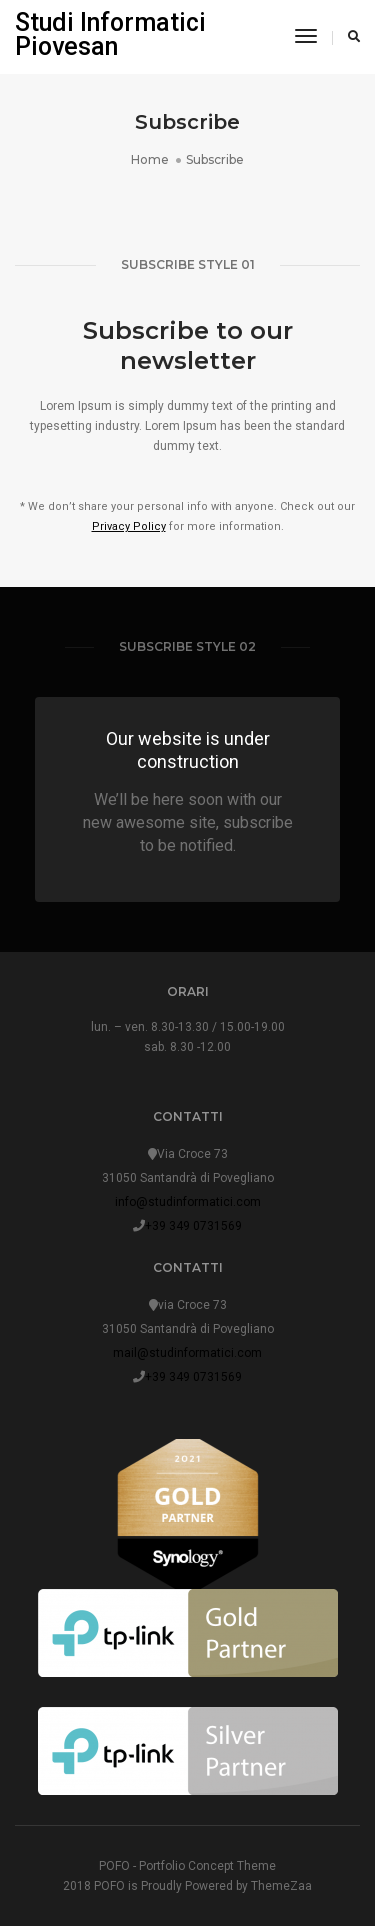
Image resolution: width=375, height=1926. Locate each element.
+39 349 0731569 (193, 1226)
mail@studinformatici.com (187, 1353)
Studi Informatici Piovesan (110, 34)
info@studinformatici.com (188, 1202)
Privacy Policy (129, 526)
